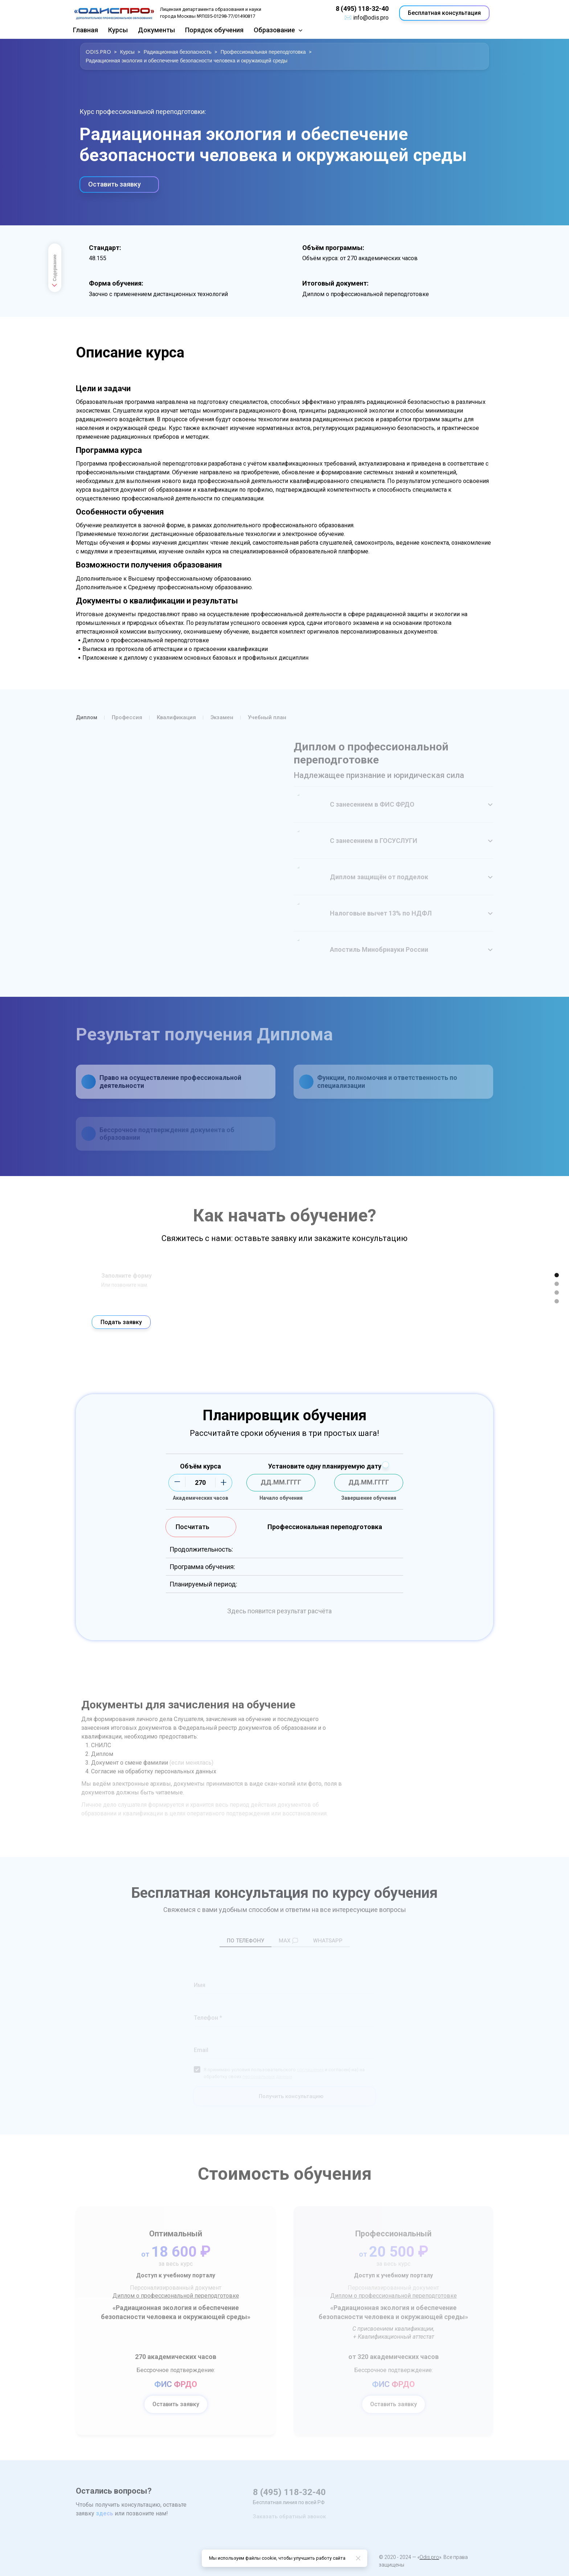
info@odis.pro (371, 17)
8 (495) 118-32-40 (362, 8)
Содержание (54, 271)
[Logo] (114, 13)
